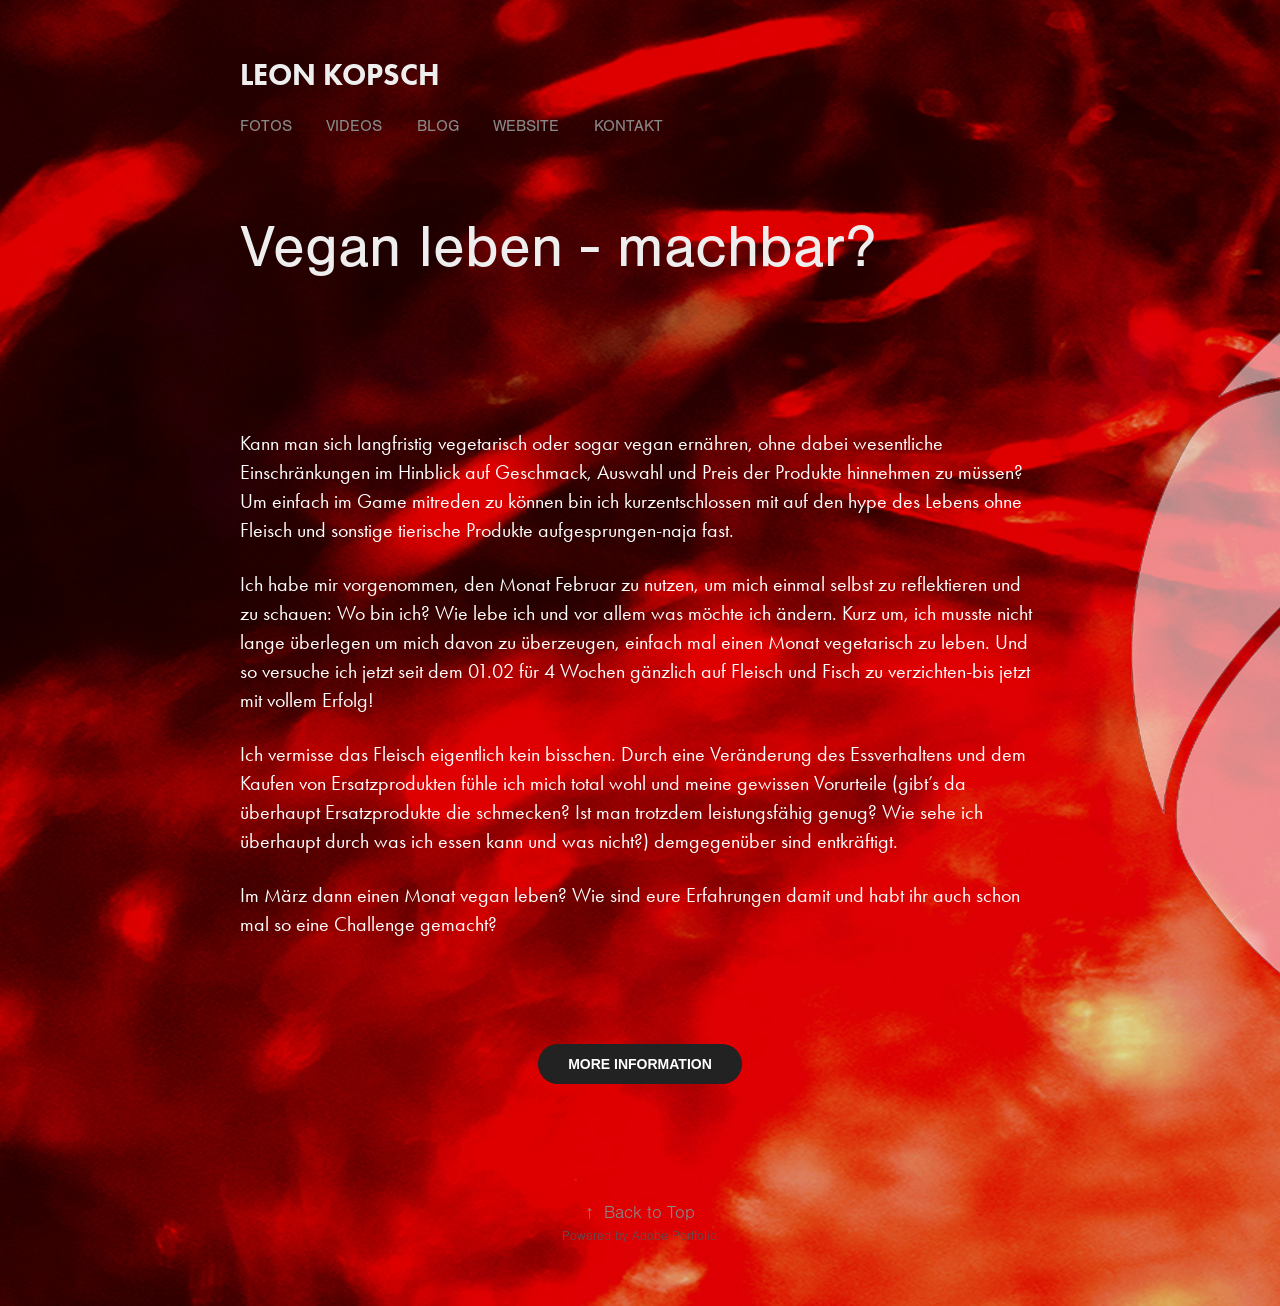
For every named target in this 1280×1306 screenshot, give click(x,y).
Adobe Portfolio (674, 1236)
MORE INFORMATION (640, 1064)
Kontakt (628, 126)
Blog (438, 126)
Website (526, 126)
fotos (266, 126)
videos (354, 126)
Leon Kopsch (340, 74)
